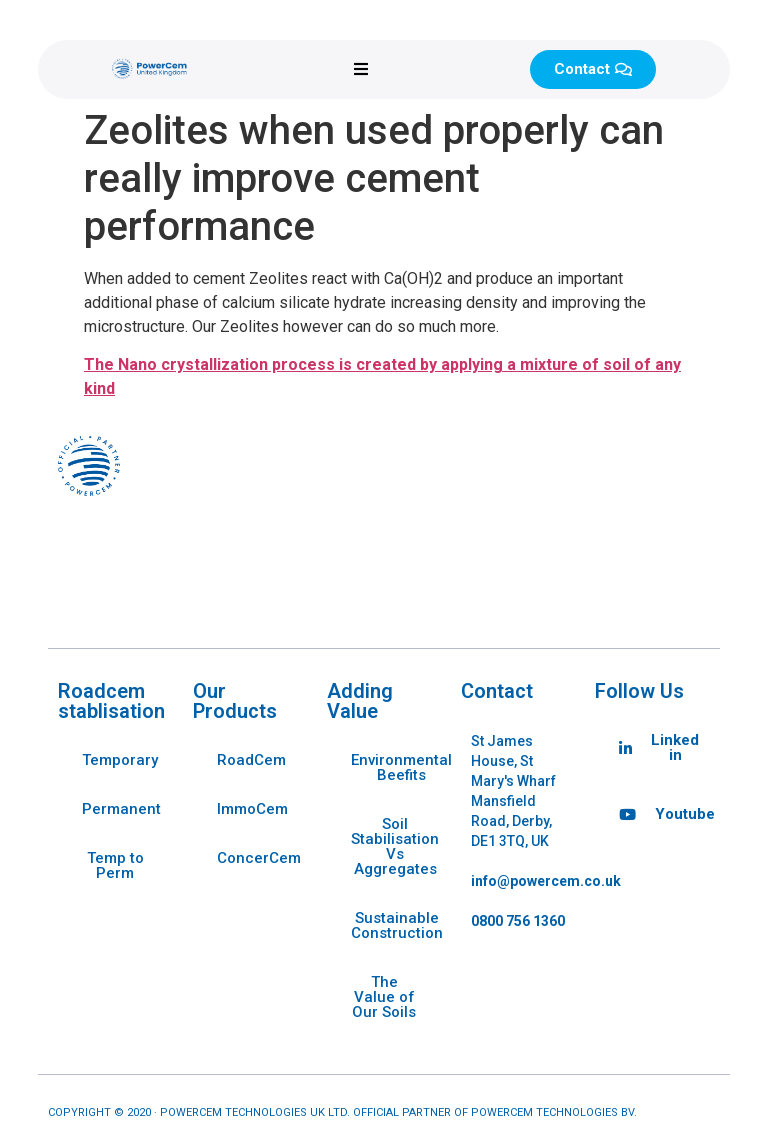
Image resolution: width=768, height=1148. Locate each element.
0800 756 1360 (518, 921)
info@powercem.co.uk (546, 881)
